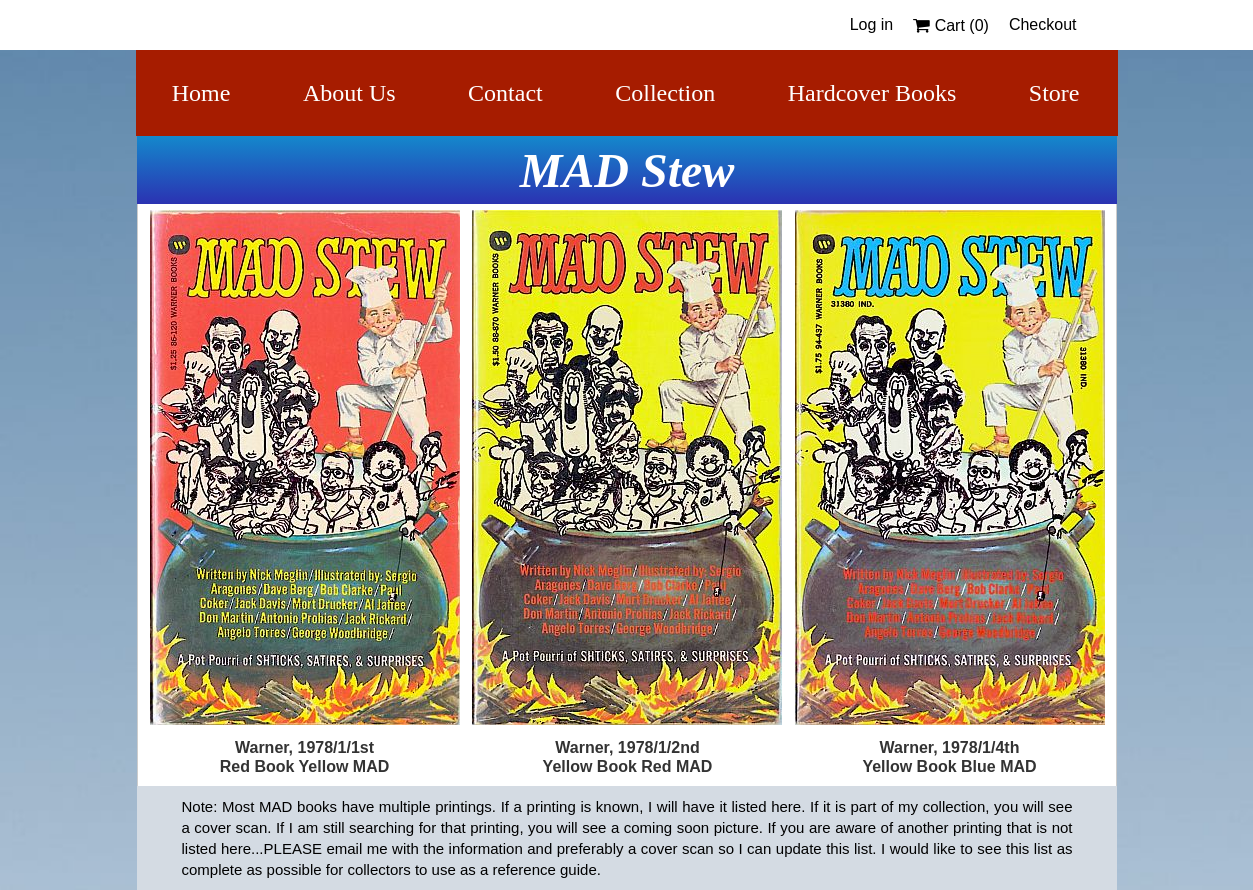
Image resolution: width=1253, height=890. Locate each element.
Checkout (1043, 24)
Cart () (951, 25)
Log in (872, 24)
